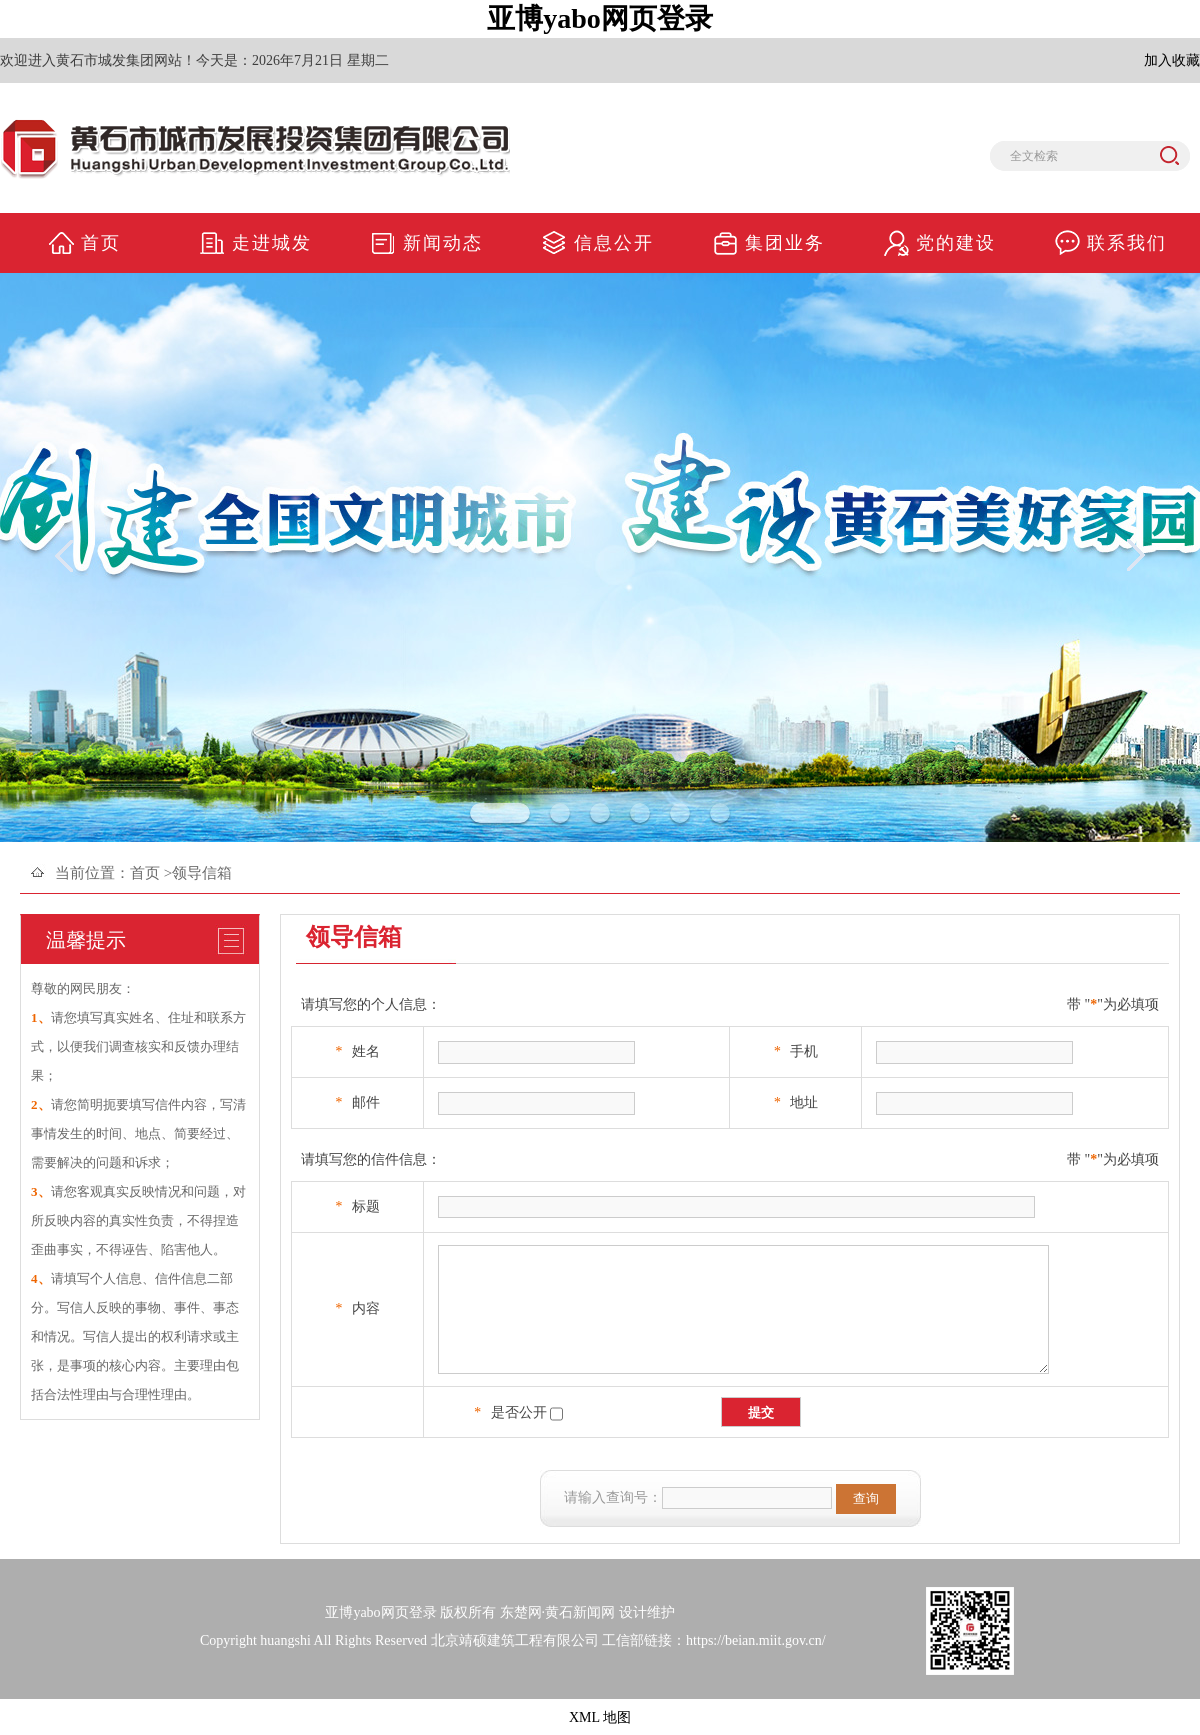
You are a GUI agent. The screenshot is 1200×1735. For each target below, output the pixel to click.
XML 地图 (600, 1717)
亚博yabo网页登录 (600, 18)
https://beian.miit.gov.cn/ (755, 1640)
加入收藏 (1172, 60)
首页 (145, 873)
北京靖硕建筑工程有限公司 (515, 1640)
